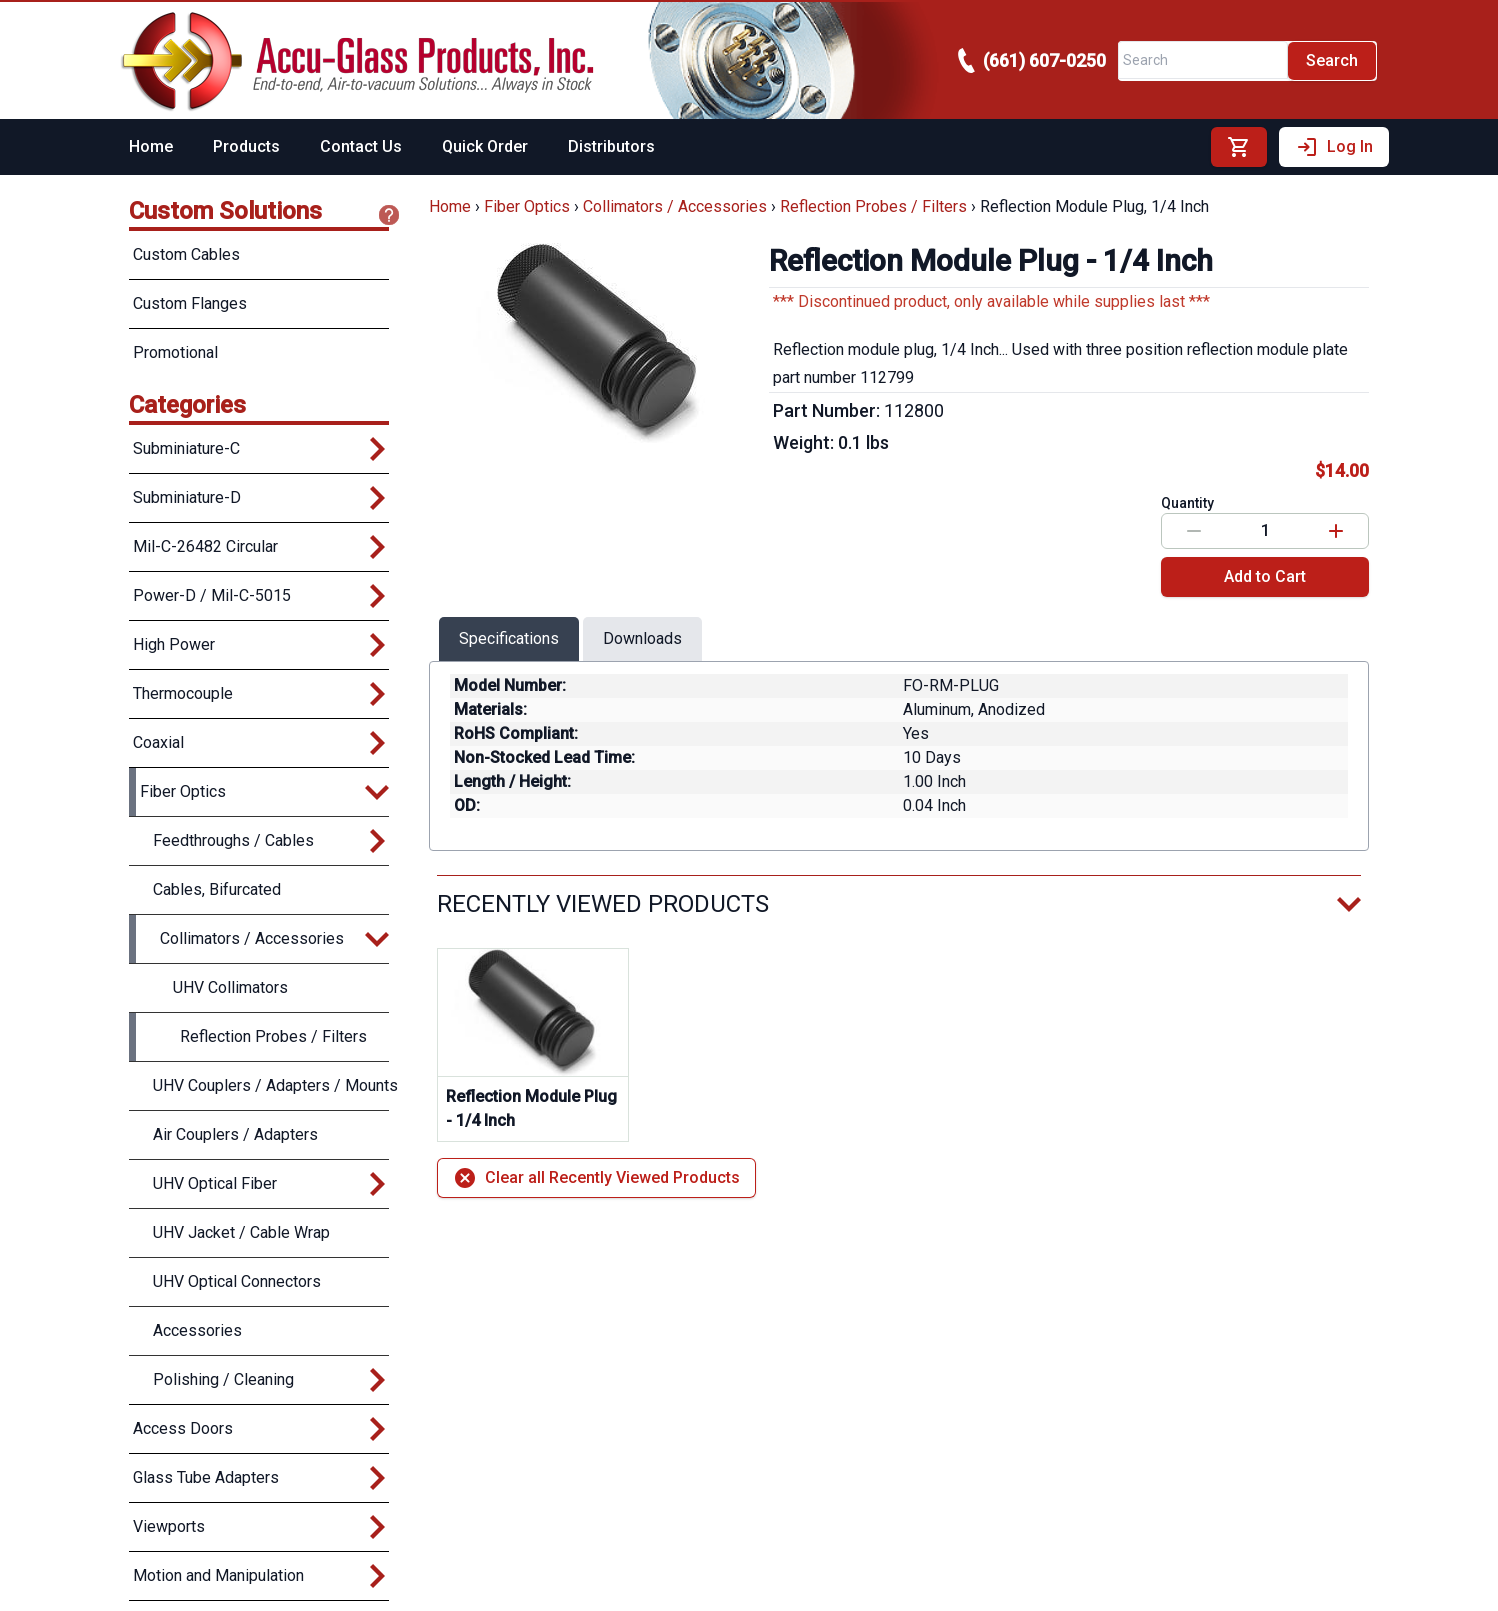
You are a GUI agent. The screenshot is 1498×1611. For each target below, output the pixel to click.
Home (151, 146)
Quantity (1187, 503)
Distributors (611, 146)
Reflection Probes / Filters (873, 206)
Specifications (509, 638)
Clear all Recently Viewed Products (596, 1178)
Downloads (642, 638)
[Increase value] (1336, 531)
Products (246, 146)
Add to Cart (1265, 576)
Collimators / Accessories (675, 206)
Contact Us (361, 146)
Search (1332, 60)
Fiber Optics (527, 206)
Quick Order (485, 146)
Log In (1334, 147)
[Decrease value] (1194, 531)
